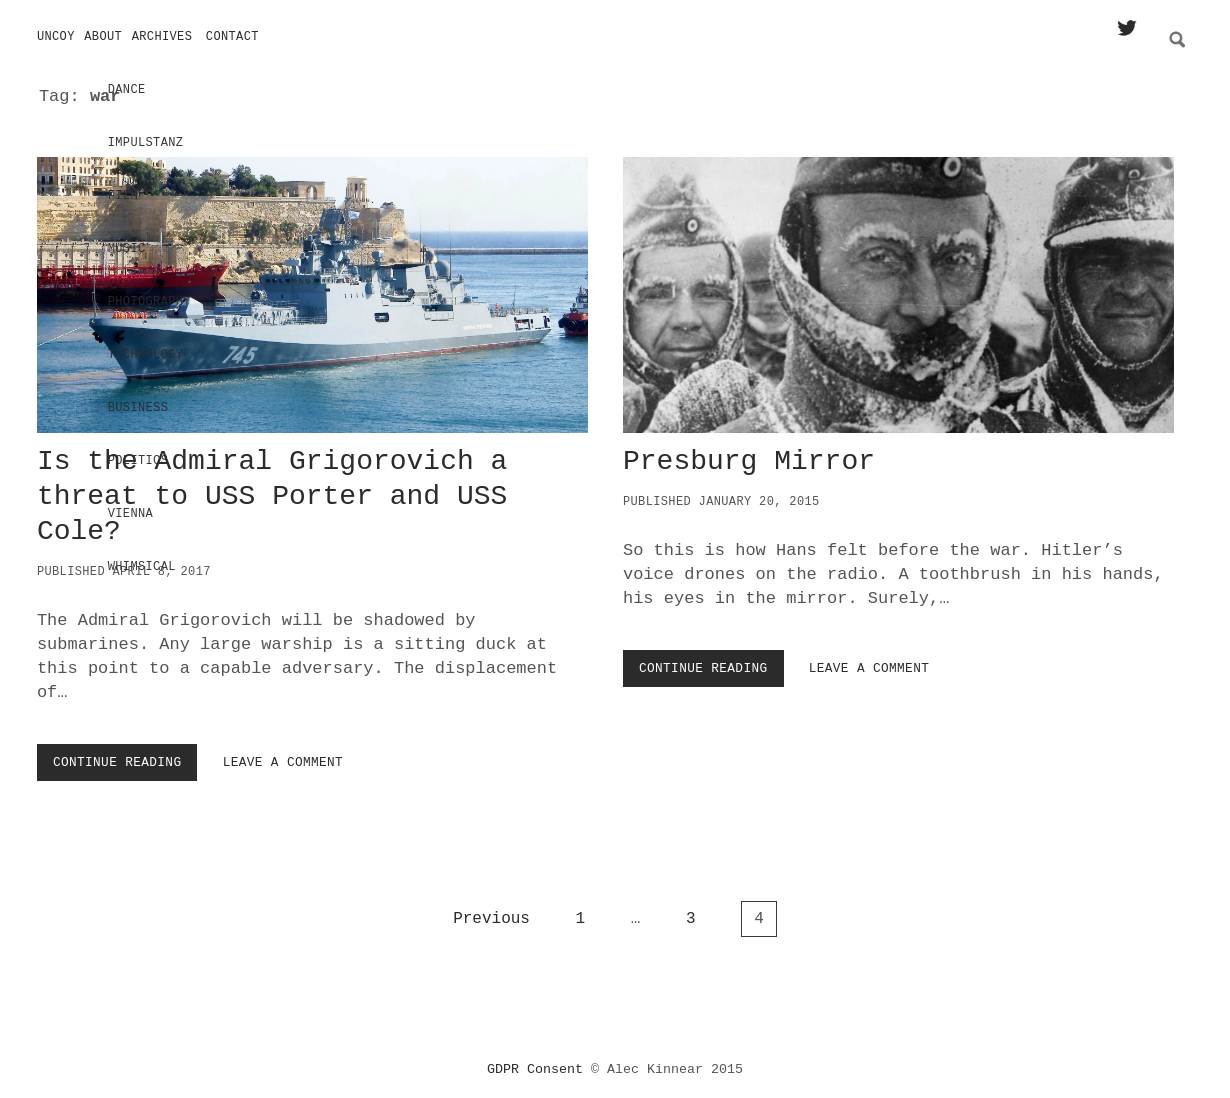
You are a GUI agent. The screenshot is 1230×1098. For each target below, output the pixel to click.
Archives (162, 37)
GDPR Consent (535, 1062)
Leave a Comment (283, 755)
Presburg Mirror (898, 288)
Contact (232, 37)
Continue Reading (121, 760)
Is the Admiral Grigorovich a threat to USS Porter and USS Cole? (312, 288)
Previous (491, 912)
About (103, 37)
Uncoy (56, 37)
